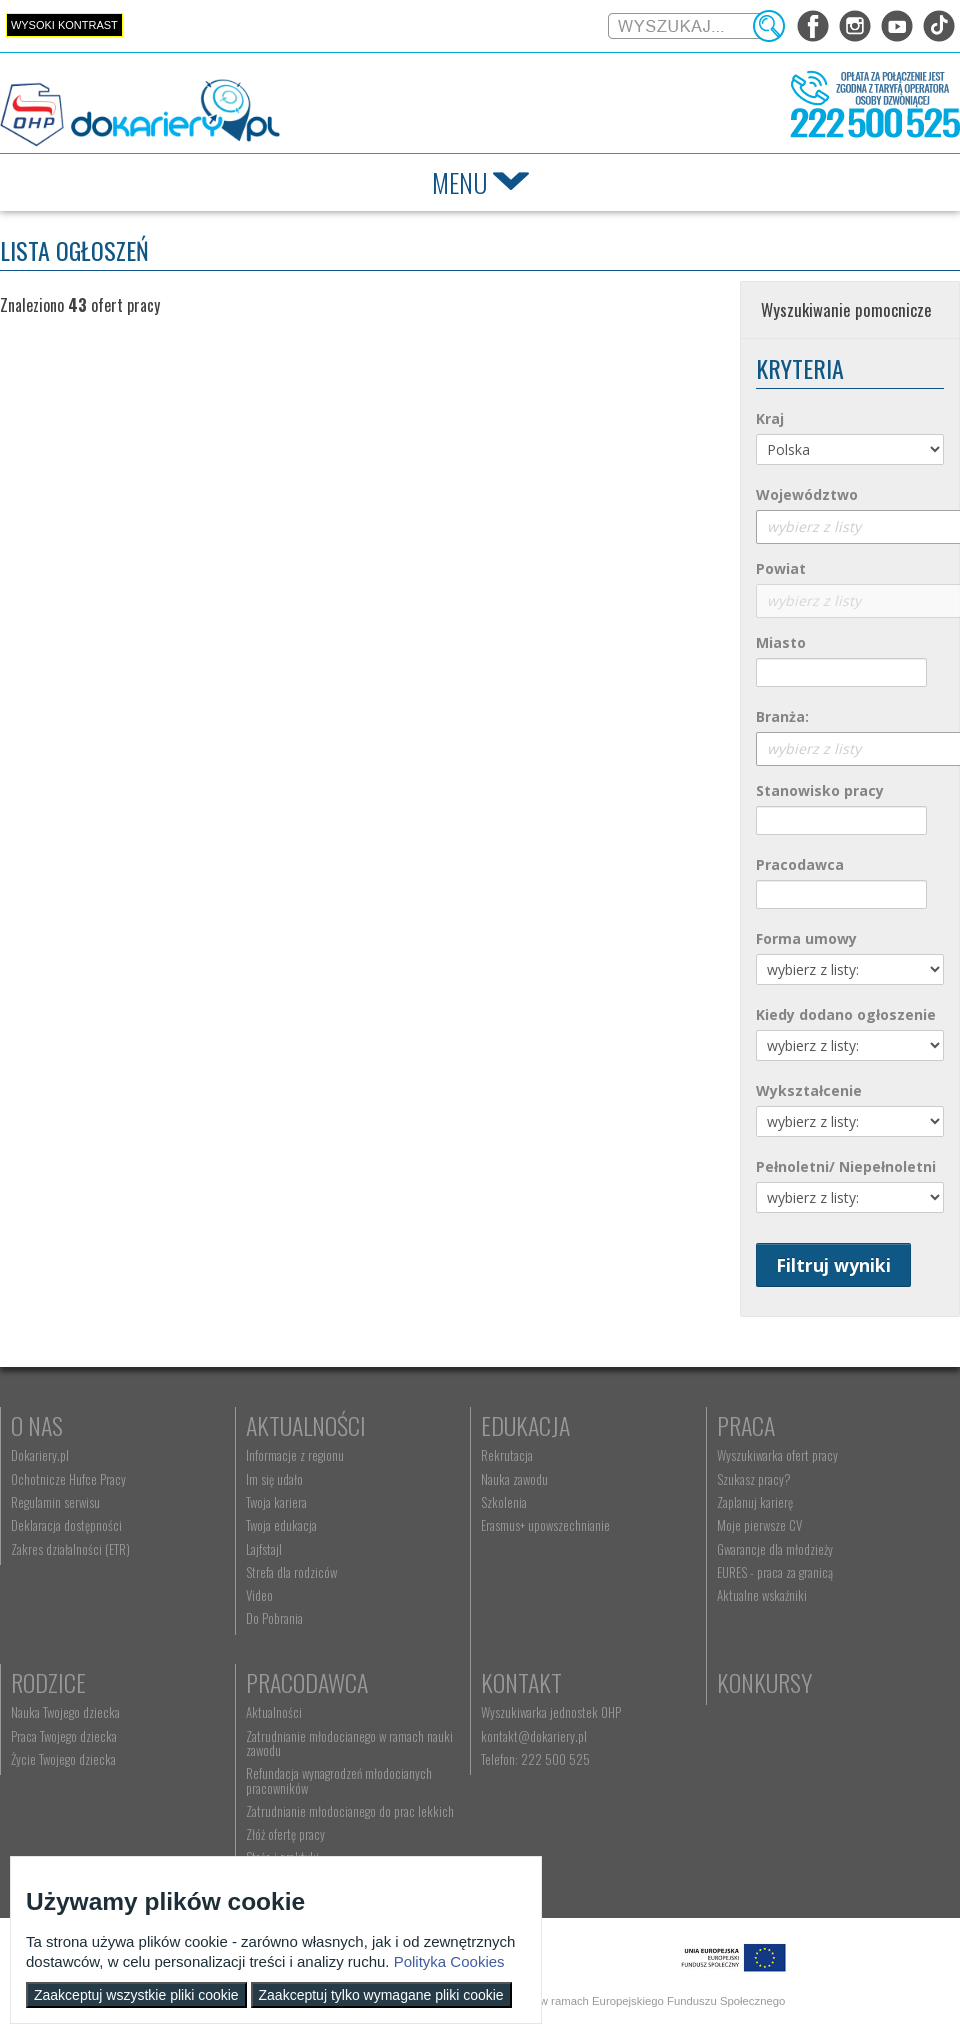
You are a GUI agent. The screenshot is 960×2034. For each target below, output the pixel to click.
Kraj (770, 418)
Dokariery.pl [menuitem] (40, 1455)
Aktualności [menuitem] (274, 1712)
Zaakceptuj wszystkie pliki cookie (136, 1995)
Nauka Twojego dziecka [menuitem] (65, 1712)
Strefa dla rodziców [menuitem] (291, 1572)
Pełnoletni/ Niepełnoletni (846, 1166)
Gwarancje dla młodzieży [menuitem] (775, 1549)
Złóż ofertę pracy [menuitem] (285, 1834)
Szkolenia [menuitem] (504, 1502)
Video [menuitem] (259, 1595)
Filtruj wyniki (833, 1265)
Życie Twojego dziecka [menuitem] (63, 1759)
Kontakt (521, 1682)
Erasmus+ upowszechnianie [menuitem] (545, 1525)
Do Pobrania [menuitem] (274, 1618)
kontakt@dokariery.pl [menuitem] (534, 1736)
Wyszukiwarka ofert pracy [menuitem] (777, 1455)
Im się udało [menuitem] (274, 1479)
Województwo (807, 494)
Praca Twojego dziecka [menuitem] (64, 1736)
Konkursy (764, 1682)
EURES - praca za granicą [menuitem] (775, 1572)
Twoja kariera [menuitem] (276, 1502)
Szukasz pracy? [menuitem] (754, 1479)
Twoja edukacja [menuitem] (281, 1525)
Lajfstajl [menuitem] (264, 1549)
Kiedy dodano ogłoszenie (846, 1014)
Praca (746, 1425)
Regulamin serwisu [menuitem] (55, 1502)
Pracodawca (800, 864)
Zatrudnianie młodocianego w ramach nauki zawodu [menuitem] (349, 1743)
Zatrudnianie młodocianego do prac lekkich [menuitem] (350, 1811)
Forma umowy (806, 938)
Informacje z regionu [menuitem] (295, 1455)
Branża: (782, 716)
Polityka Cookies (449, 1961)
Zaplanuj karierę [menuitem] (755, 1502)
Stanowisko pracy (820, 790)
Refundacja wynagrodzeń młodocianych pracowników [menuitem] (339, 1780)
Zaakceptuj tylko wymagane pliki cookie (381, 1995)
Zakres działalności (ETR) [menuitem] (70, 1549)
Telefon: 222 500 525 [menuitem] (535, 1759)
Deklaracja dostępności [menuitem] (66, 1525)
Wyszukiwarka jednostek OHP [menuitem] (551, 1712)
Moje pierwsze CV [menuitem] (759, 1525)
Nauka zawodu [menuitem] (514, 1479)
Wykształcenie (809, 1090)
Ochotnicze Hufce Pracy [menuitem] (68, 1479)
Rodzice (48, 1682)
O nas (37, 1425)
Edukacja (525, 1425)
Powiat (781, 568)
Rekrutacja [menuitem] (507, 1455)
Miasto (781, 642)
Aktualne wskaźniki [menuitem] (762, 1595)
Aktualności (306, 1425)
